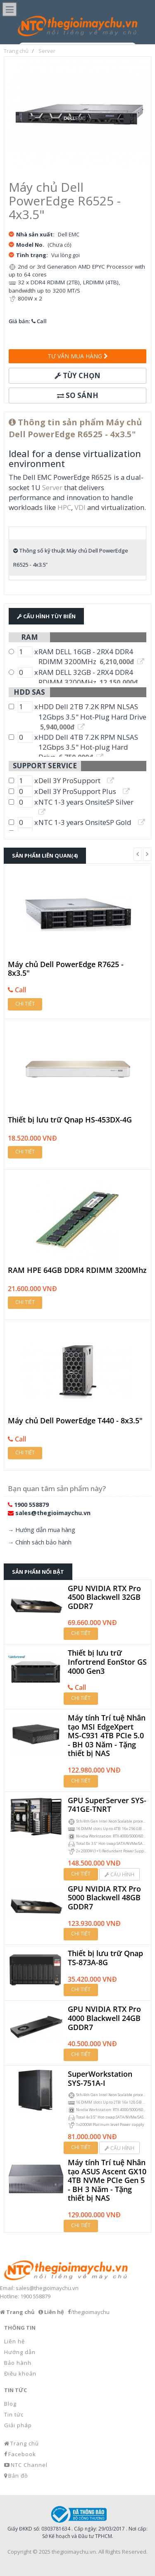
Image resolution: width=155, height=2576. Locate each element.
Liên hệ (14, 2341)
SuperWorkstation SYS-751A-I (100, 2078)
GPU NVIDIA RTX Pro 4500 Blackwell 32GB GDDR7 (104, 1597)
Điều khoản (20, 2373)
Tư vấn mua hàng (78, 356)
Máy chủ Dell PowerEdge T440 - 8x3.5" (75, 1420)
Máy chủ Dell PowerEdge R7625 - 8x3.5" (66, 969)
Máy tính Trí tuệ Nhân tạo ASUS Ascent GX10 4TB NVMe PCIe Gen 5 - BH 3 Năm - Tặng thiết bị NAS (107, 2180)
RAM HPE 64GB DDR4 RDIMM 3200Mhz (77, 1270)
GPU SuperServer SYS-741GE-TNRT (107, 1805)
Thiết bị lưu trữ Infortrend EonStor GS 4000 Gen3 (107, 1662)
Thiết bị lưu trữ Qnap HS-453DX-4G (70, 1120)
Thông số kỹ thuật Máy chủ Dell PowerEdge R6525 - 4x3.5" (70, 557)
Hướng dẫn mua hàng (45, 1530)
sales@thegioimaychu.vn (53, 1513)
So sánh (77, 395)
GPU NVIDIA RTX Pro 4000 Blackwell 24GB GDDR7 (104, 2018)
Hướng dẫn (20, 2352)
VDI (80, 507)
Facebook (22, 2454)
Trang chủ (24, 2443)
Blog (10, 2403)
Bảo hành (17, 2362)
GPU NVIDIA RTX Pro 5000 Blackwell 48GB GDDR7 (104, 1898)
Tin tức (14, 2414)
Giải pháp (18, 2425)
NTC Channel (29, 2465)
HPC (64, 507)
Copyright (19, 2551)
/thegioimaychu (90, 2312)
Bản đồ (18, 2475)
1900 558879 (31, 1504)
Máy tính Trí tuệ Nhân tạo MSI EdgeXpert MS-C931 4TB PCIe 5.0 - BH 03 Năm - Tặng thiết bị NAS (106, 1735)
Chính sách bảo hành (43, 1542)
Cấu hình (119, 1874)
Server (52, 487)
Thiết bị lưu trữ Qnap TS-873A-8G (105, 1958)
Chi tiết (25, 1003)
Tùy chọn (77, 375)
